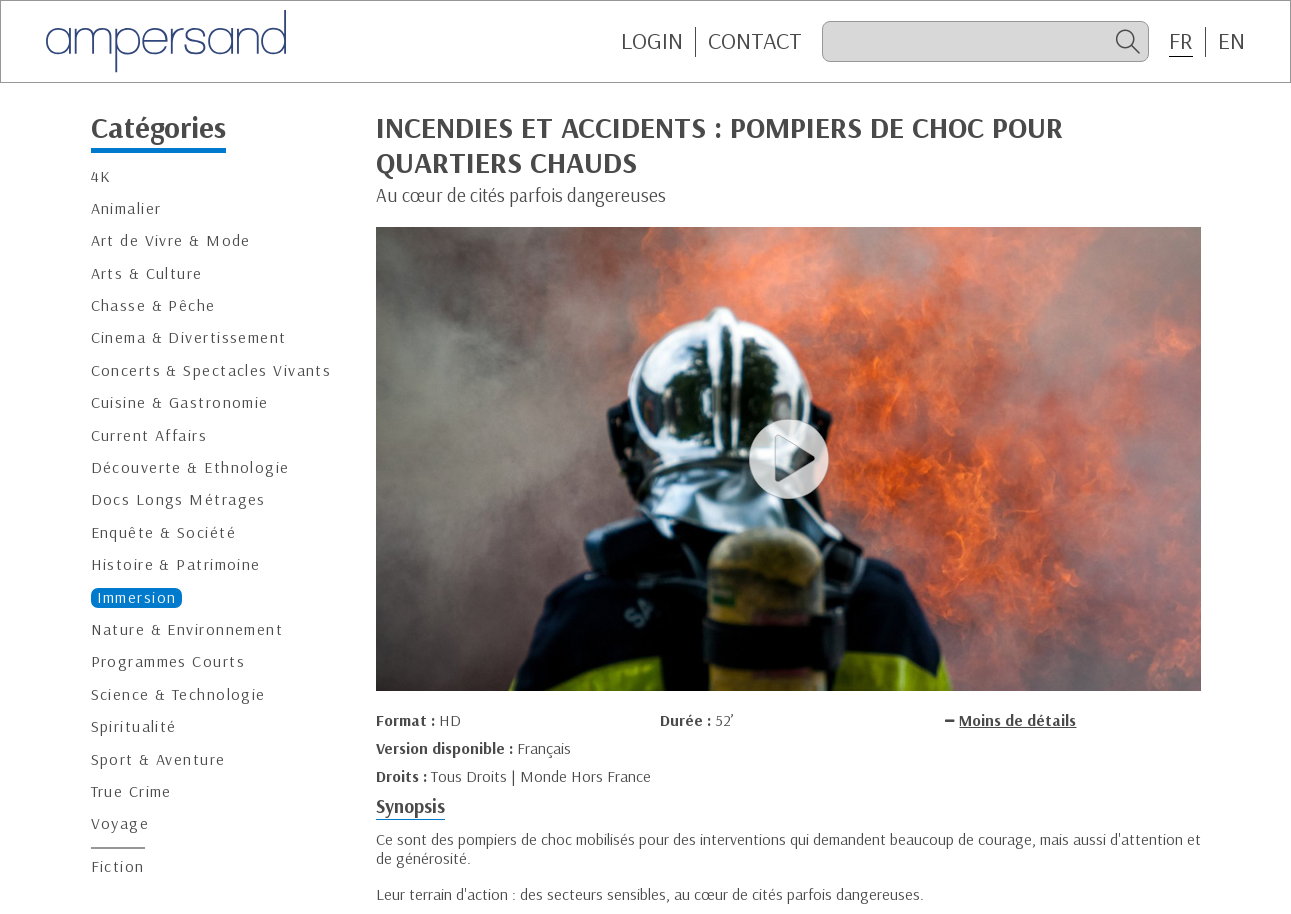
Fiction (118, 866)
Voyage (120, 823)
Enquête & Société (163, 532)
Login (652, 41)
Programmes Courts (168, 661)
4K (101, 176)
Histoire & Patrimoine (176, 564)
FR (1181, 41)
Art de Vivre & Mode (171, 240)
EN (1231, 41)
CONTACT (755, 41)
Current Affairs (149, 435)
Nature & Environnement (187, 629)
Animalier (126, 208)
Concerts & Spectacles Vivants (211, 370)
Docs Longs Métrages (178, 499)
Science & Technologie (178, 694)
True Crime (131, 791)
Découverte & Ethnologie (190, 467)
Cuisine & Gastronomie (180, 402)
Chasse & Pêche (153, 305)
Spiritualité (134, 726)
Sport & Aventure (158, 759)
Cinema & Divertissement (189, 337)
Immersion (137, 597)
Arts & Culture (147, 273)
